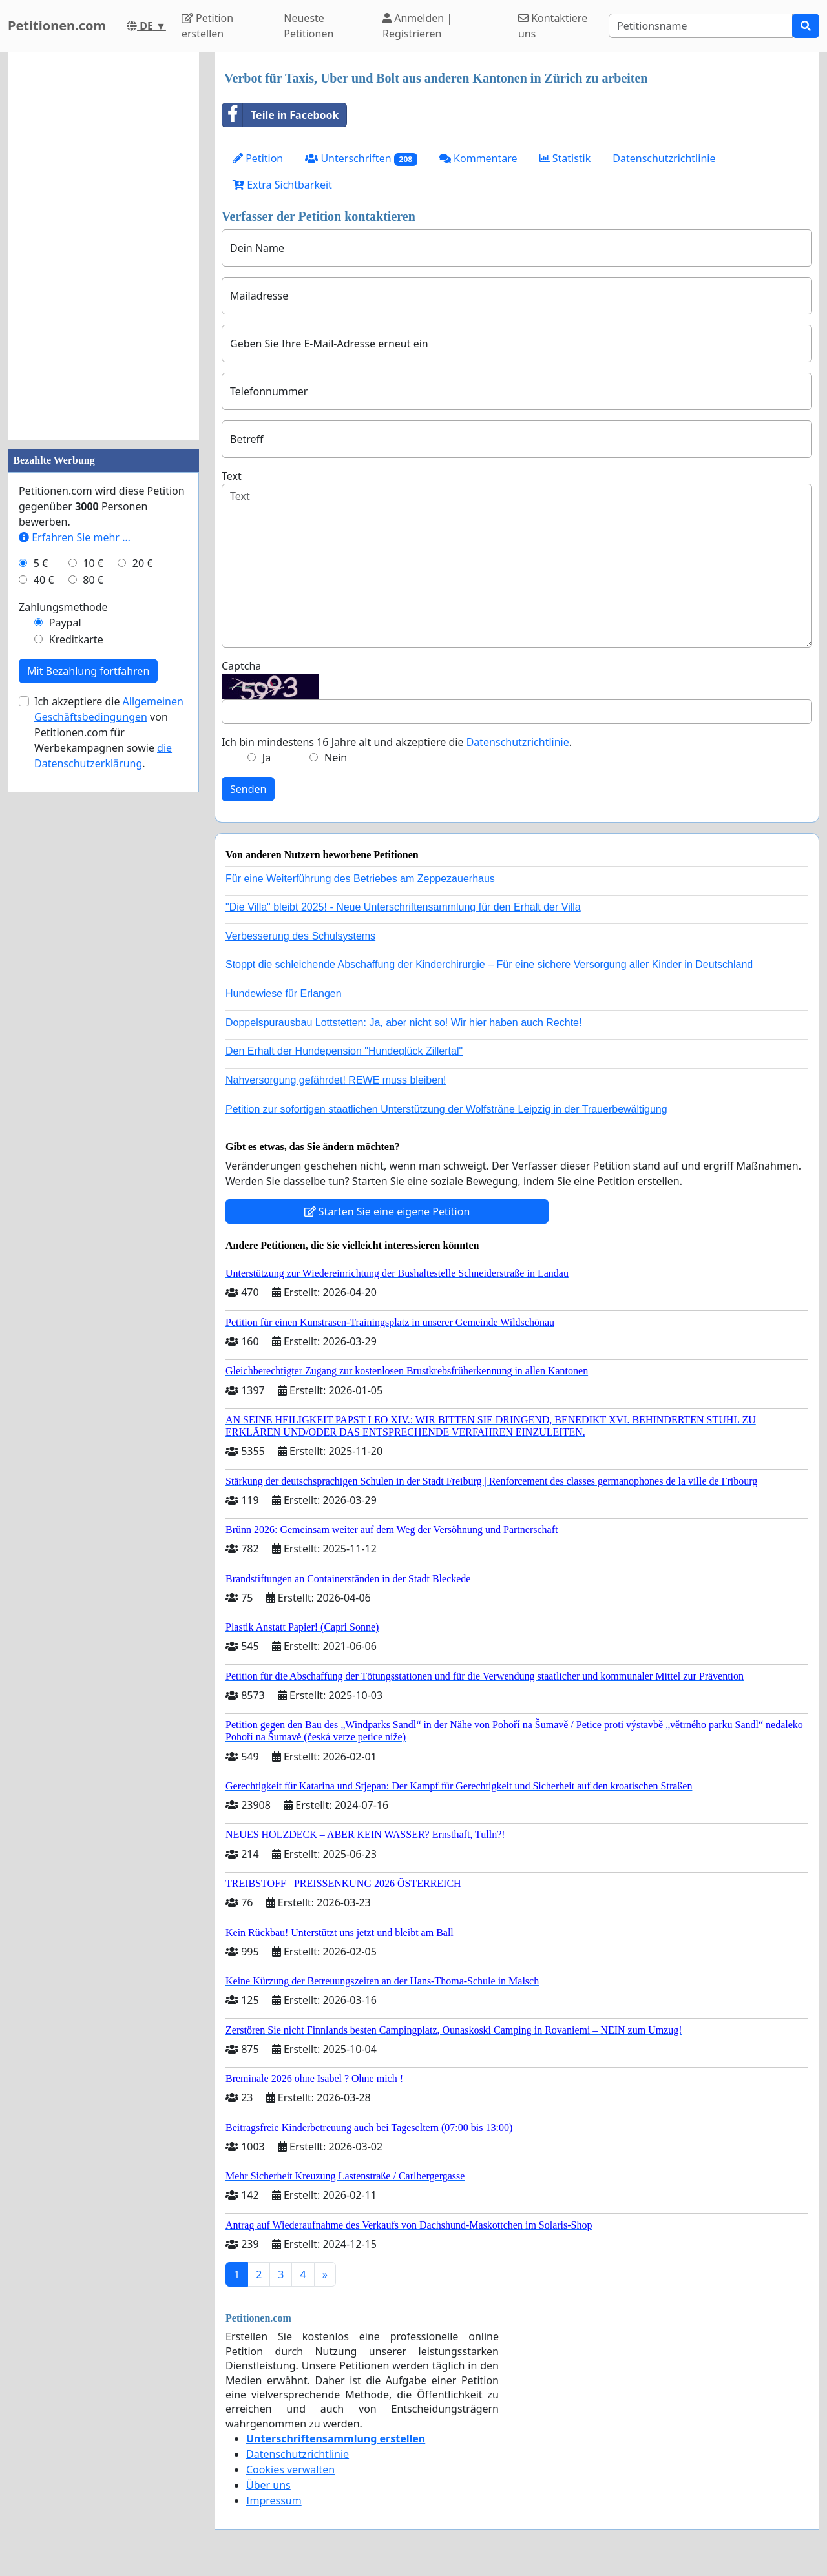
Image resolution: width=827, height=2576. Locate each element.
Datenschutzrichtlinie (663, 158)
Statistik (565, 158)
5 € (41, 563)
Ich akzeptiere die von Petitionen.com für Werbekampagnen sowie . (108, 732)
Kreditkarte (76, 639)
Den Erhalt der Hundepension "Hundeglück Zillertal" (344, 1051)
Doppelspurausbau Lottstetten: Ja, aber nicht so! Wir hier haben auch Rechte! (403, 1022)
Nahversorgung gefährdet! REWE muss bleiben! (335, 1080)
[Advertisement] (103, 246)
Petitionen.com (57, 25)
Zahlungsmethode (63, 607)
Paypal (65, 622)
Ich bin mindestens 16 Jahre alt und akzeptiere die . (397, 742)
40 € (44, 580)
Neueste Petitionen (308, 26)
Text (232, 476)
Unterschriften (361, 158)
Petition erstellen (207, 26)
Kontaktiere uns (552, 26)
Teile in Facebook (280, 115)
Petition (258, 158)
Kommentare (478, 158)
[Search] (701, 26)
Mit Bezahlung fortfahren (88, 671)
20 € (142, 563)
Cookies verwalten (290, 2469)
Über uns (268, 2485)
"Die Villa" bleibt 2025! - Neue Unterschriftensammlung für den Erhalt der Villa (403, 907)
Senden (248, 789)
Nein (335, 757)
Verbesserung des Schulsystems (300, 936)
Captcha (241, 666)
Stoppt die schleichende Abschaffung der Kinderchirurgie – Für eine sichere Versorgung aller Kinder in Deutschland (489, 964)
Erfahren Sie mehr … (75, 537)
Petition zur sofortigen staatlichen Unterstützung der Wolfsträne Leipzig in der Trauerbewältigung (446, 1109)
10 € (93, 563)
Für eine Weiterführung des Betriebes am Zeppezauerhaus (360, 878)
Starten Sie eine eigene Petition (387, 1211)
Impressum (274, 2500)
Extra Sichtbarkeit (282, 185)
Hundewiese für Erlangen (283, 993)
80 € (93, 580)
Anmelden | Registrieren (417, 26)
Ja (266, 757)
